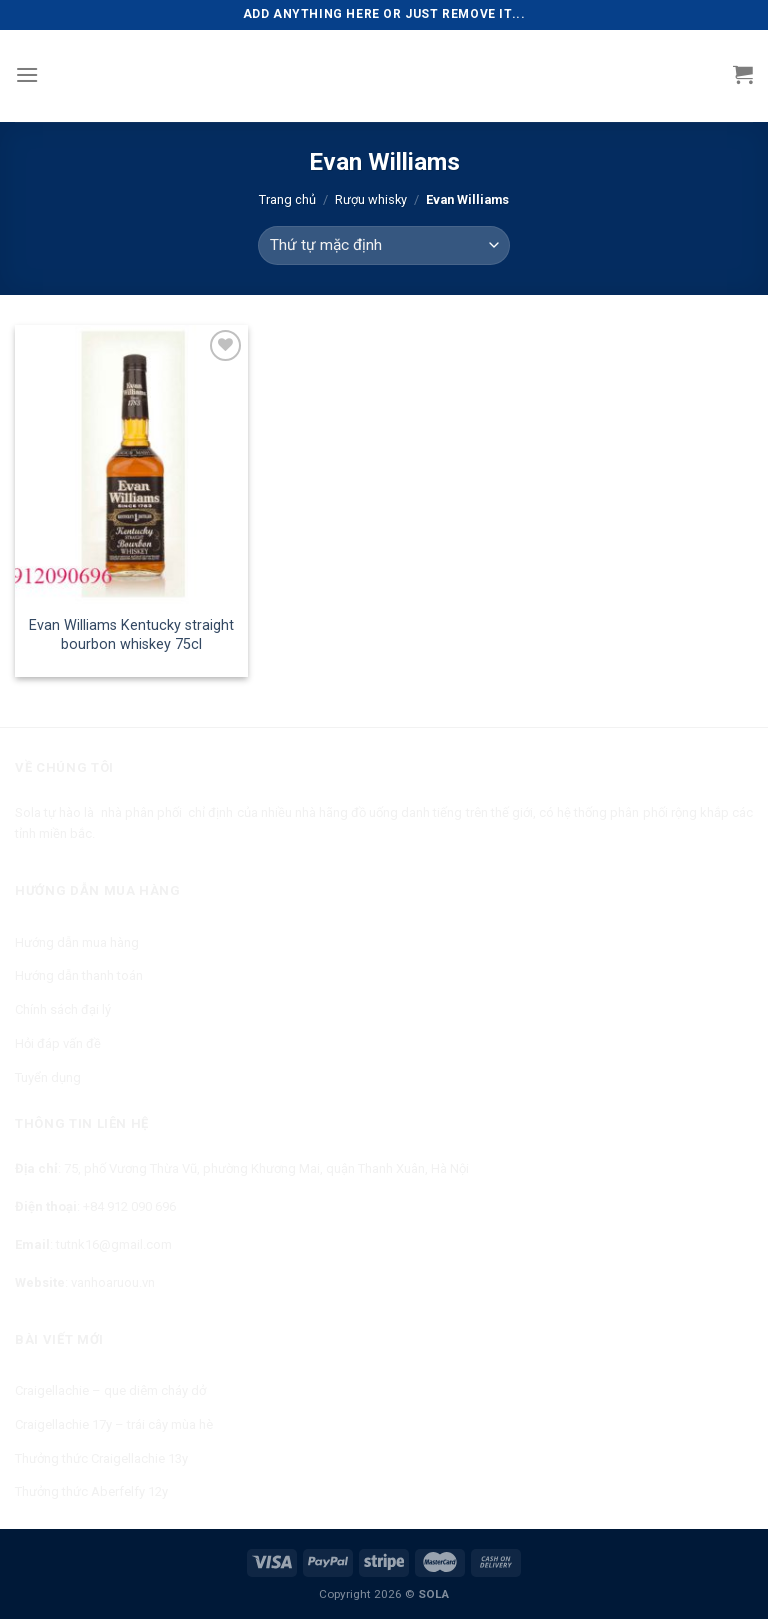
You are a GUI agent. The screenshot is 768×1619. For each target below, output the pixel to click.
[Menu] (27, 74)
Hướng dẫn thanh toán (79, 975)
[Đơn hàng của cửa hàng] (384, 245)
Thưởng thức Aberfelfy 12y (91, 1491)
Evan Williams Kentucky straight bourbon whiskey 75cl (131, 635)
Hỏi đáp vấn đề (58, 1043)
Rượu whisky (371, 199)
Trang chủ (287, 199)
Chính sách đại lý (63, 1009)
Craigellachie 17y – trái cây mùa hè (114, 1424)
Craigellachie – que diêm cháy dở (110, 1390)
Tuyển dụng (48, 1077)
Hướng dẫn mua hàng (77, 942)
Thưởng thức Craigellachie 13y (101, 1458)
